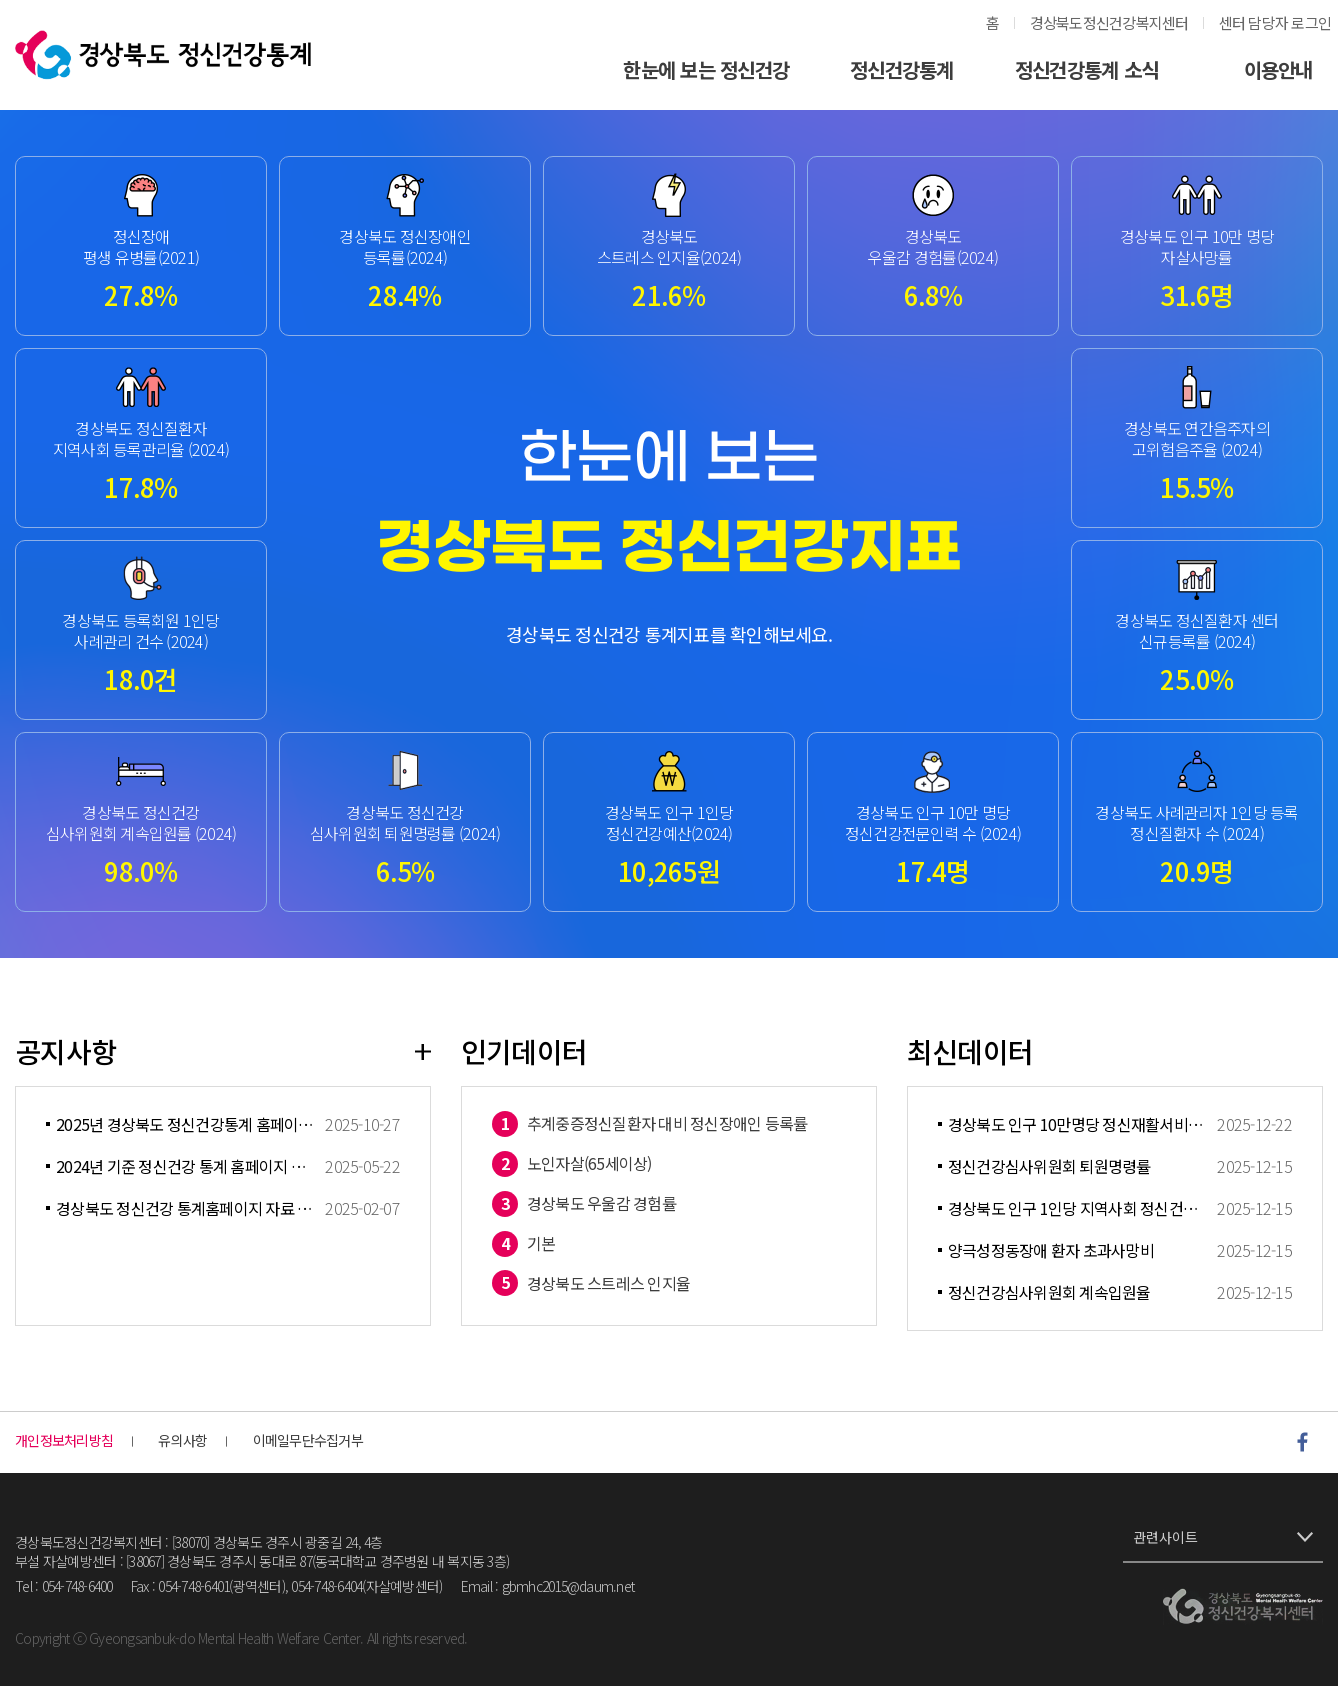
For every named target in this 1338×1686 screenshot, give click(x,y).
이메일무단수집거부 (308, 1441)
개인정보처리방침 (64, 1441)
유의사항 (182, 1441)
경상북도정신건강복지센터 (1109, 22)
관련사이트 (1165, 1537)
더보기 (423, 1051)
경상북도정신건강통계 (163, 55)
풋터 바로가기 (0, 0)
